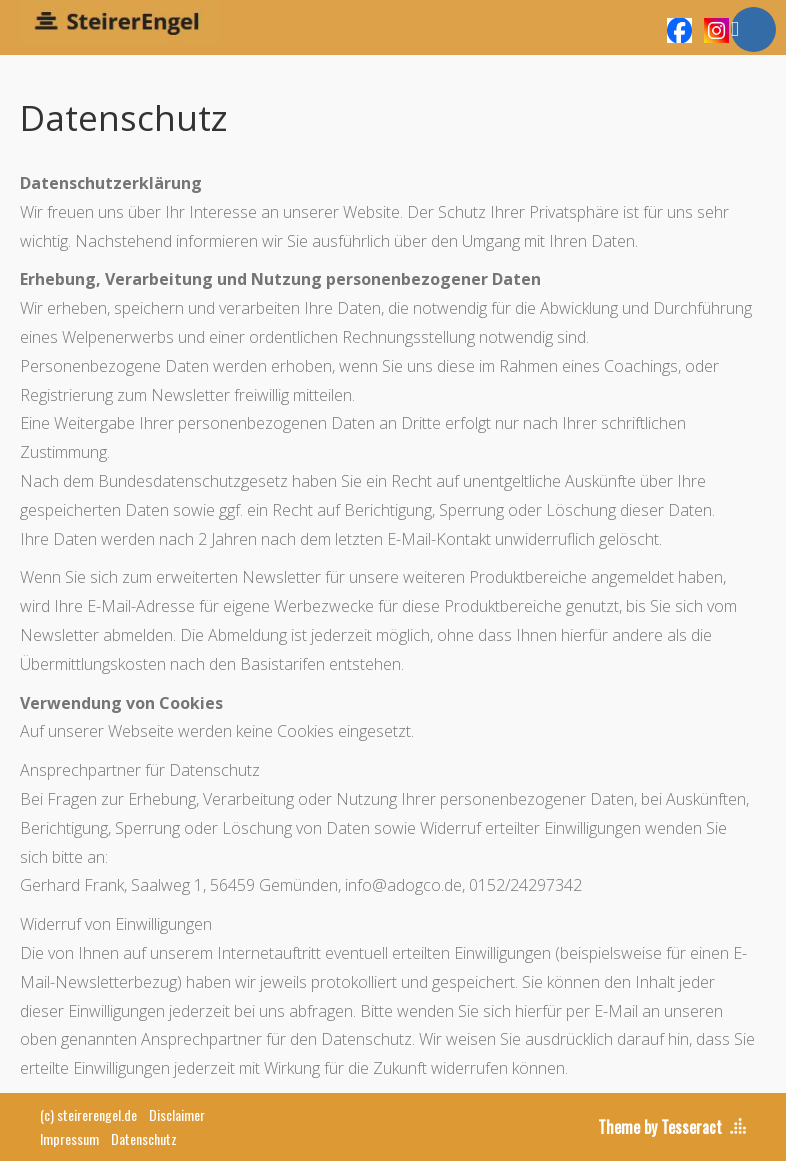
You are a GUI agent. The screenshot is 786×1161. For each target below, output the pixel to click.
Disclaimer (177, 1114)
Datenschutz (144, 1138)
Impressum (69, 1138)
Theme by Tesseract (660, 1127)
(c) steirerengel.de (88, 1114)
